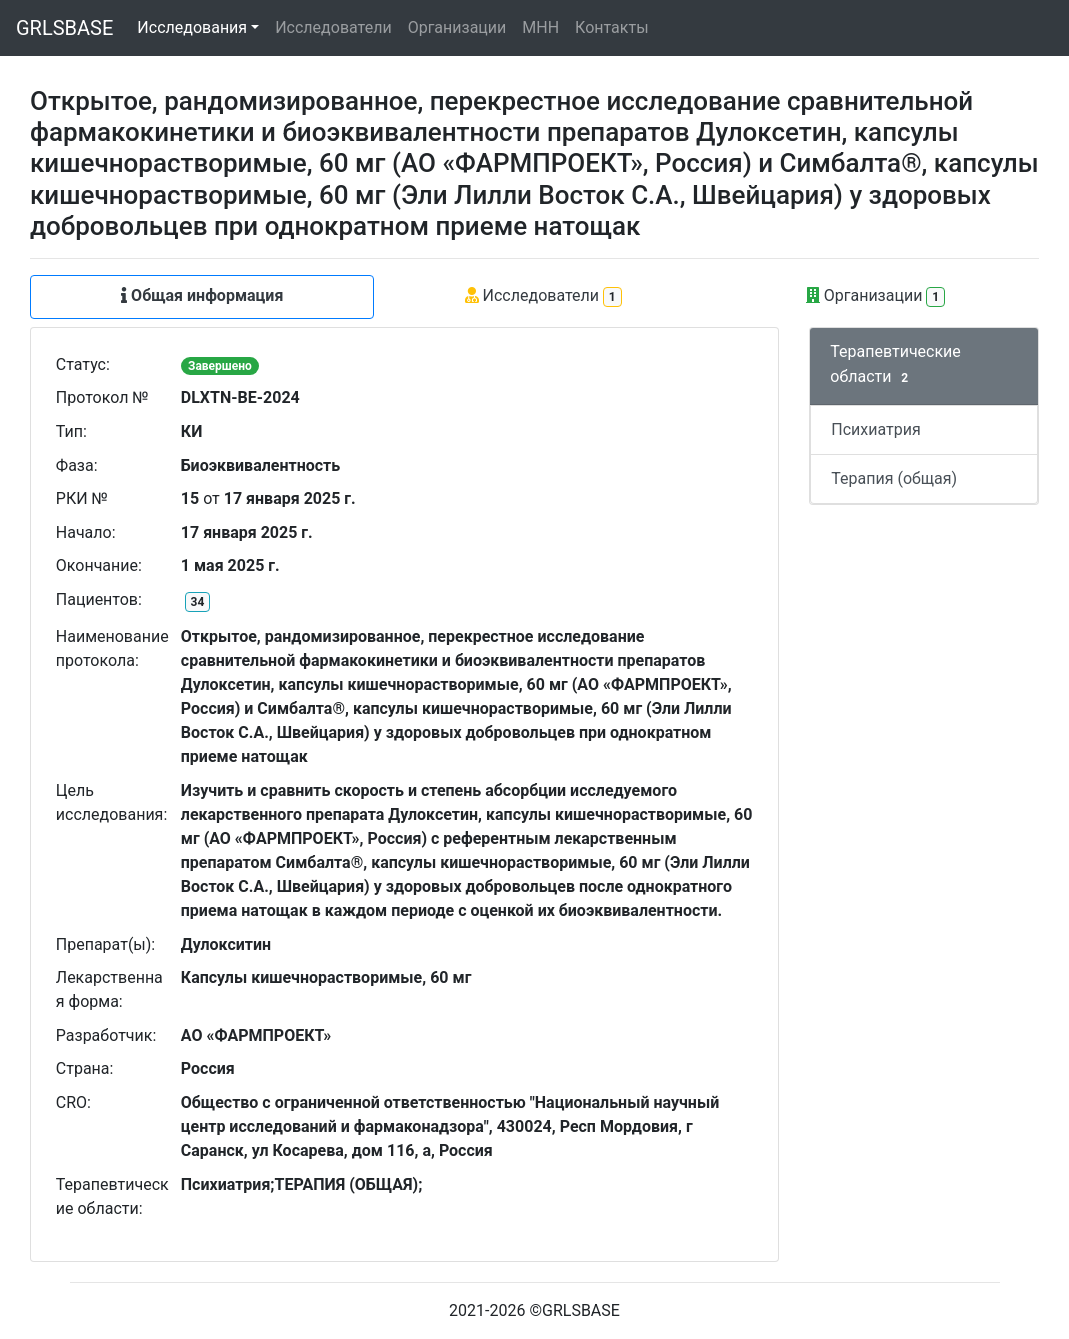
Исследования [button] (192, 27)
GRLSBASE (64, 28)
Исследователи (333, 27)
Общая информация (202, 295)
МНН (540, 27)
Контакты (611, 27)
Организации (457, 27)
